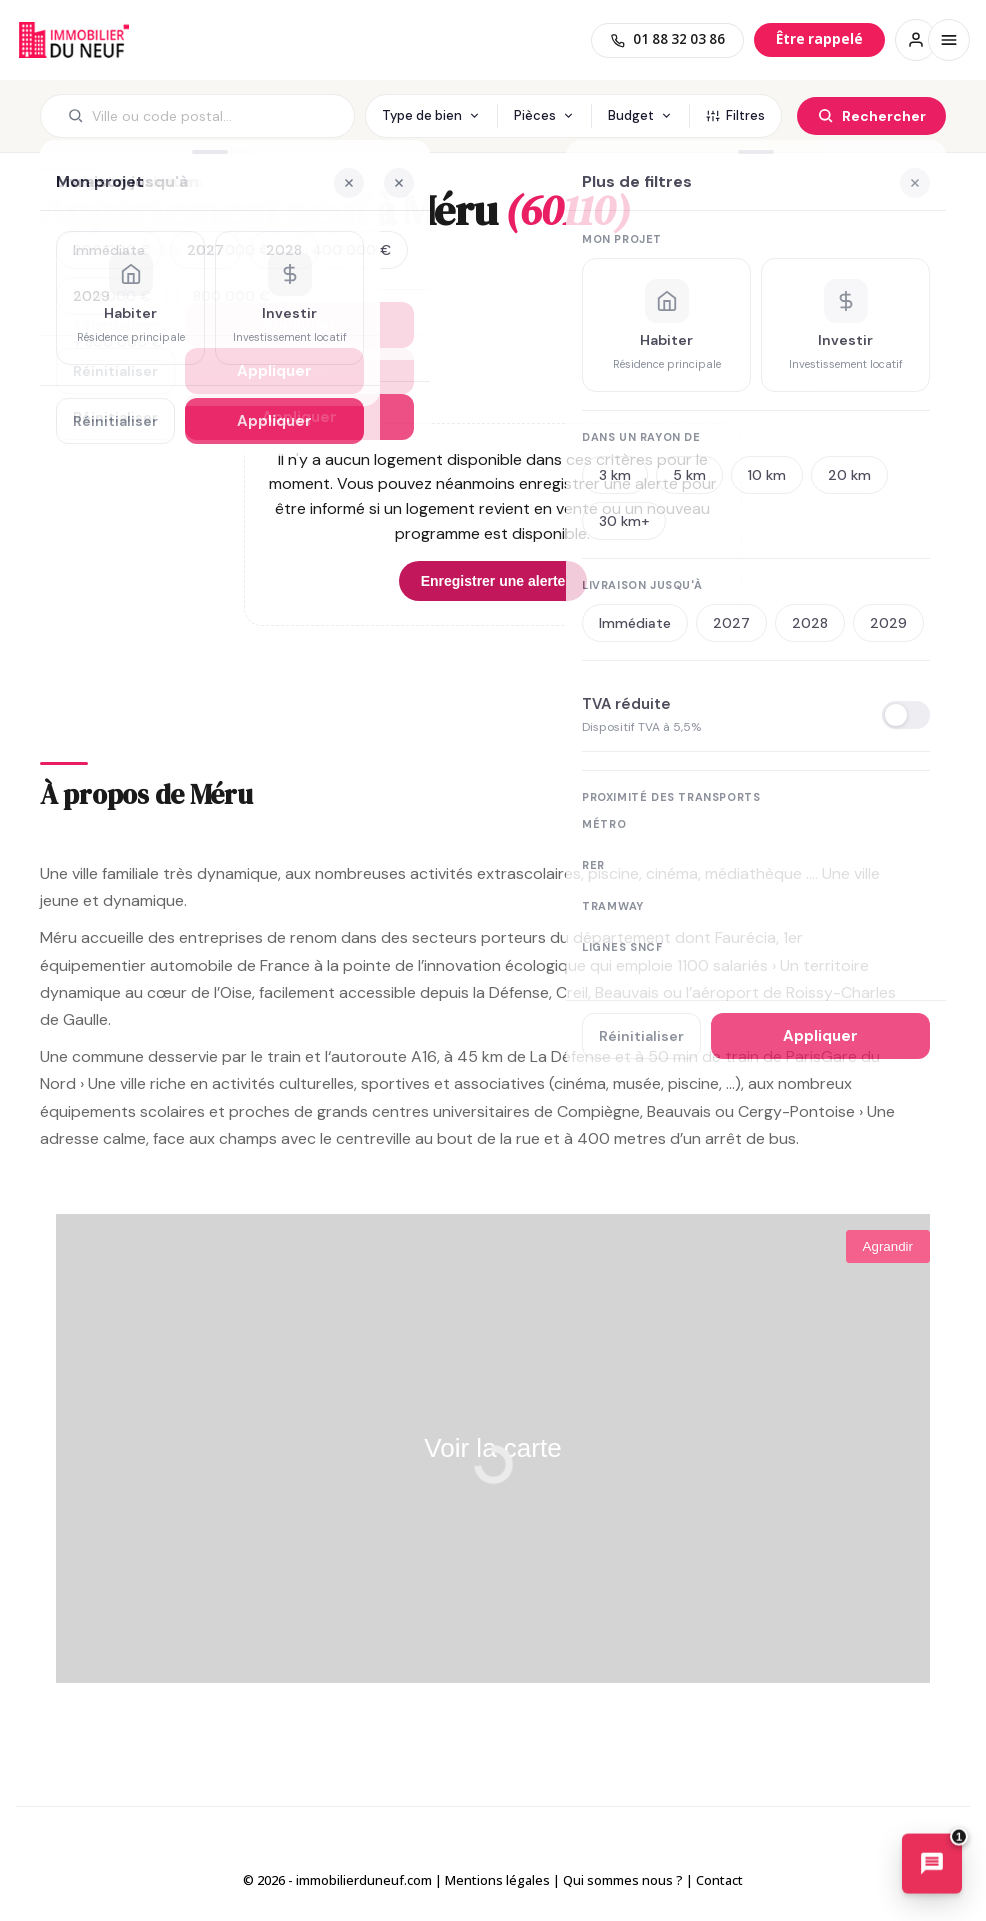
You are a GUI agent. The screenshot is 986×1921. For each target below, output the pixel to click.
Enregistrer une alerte (493, 581)
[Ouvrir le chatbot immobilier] (932, 1865)
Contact (719, 1880)
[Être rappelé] (819, 39)
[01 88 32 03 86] (667, 40)
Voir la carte (492, 1448)
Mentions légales (497, 1880)
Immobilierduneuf (74, 40)
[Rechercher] (871, 116)
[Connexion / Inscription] (916, 40)
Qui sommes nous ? (623, 1880)
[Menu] (949, 40)
